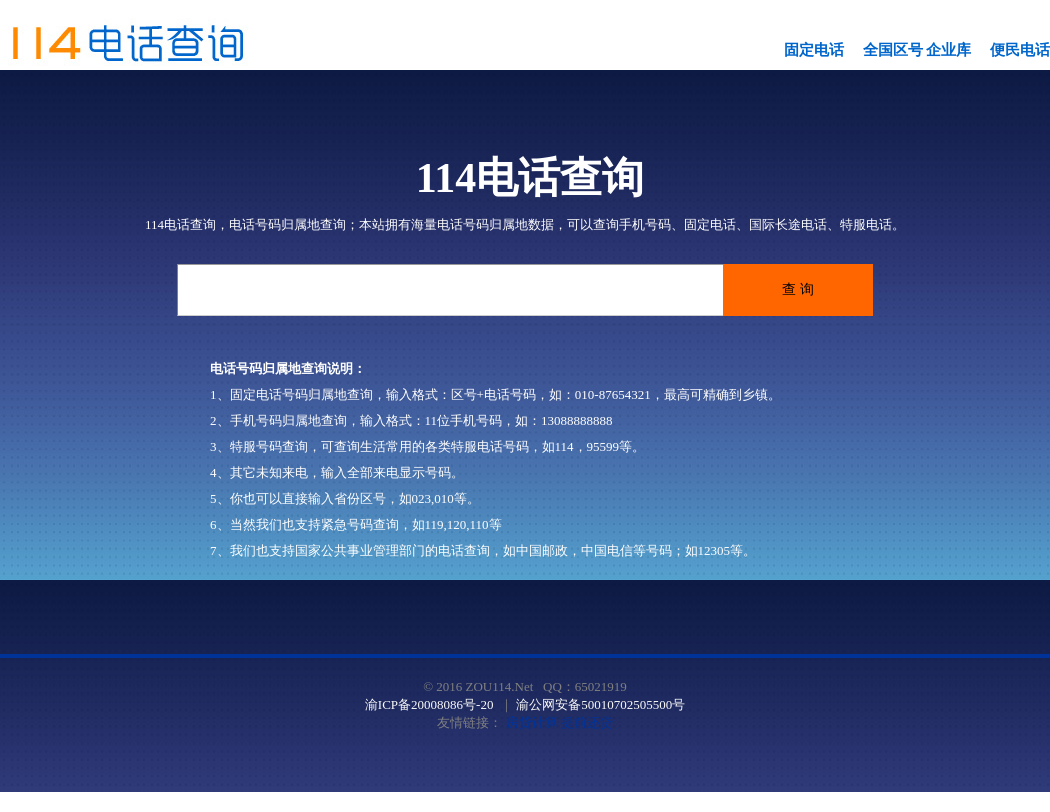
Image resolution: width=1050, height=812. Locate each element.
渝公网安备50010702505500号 (600, 704)
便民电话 (1020, 50)
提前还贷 (587, 722)
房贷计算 (532, 722)
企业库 (948, 50)
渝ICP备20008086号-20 (429, 704)
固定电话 (814, 50)
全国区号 (893, 50)
